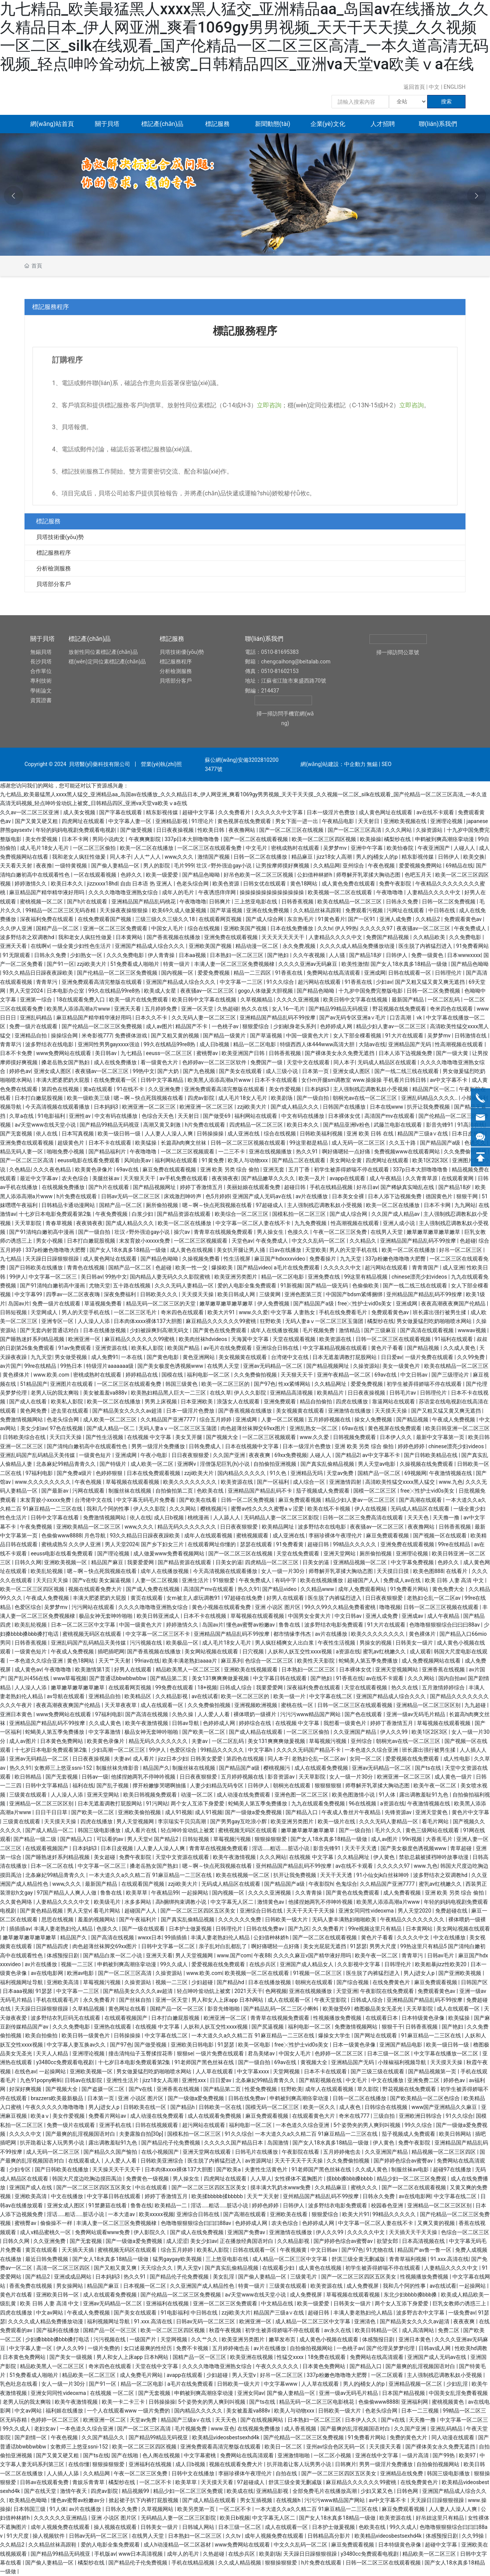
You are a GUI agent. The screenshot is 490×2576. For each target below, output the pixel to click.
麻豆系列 (231, 1661)
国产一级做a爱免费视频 (254, 1812)
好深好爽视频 (25, 2089)
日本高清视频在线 (424, 2241)
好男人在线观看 (285, 1598)
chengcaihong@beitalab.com (295, 661)
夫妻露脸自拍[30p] (142, 2134)
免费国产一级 (267, 1062)
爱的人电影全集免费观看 (247, 1285)
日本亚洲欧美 (197, 1401)
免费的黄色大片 (409, 2437)
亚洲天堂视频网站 (397, 1669)
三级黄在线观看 (28, 1795)
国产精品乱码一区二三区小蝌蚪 (281, 2009)
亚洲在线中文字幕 (377, 2455)
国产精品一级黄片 (225, 1035)
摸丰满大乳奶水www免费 (281, 2187)
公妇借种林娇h (315, 875)
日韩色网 (408, 2491)
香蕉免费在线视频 (31, 2286)
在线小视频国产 (160, 2152)
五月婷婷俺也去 (342, 2152)
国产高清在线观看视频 (427, 1330)
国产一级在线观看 (144, 1929)
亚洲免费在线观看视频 (231, 937)
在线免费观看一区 (116, 1080)
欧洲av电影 (81, 1973)
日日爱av (391, 1357)
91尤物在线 (380, 2250)
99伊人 (17, 1277)
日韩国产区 (474, 1982)
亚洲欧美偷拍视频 (140, 1812)
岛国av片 (18, 1303)
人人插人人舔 (63, 2473)
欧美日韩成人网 (236, 1294)
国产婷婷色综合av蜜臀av (404, 2161)
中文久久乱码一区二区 (319, 1241)
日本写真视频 (78, 1133)
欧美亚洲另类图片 (236, 1277)
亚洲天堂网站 (340, 1553)
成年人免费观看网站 (362, 1589)
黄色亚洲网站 (199, 1357)
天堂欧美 (316, 1250)
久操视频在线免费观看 (427, 1464)
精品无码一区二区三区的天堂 (161, 1303)
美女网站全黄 (346, 1160)
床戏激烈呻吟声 (183, 1196)
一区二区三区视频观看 (188, 1151)
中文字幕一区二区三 (53, 1277)
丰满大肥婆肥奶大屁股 (63, 1080)
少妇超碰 (202, 1982)
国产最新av (55, 1491)
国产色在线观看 (364, 1714)
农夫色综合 (76, 1178)
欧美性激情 (354, 964)
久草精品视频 (89, 2009)
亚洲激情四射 (346, 1482)
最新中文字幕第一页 (441, 1437)
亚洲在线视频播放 (271, 1151)
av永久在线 (338, 2330)
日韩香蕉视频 (298, 901)
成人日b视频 (214, 1044)
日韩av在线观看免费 (45, 2482)
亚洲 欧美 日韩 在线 (370, 1133)
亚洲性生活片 (123, 2080)
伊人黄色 (384, 1857)
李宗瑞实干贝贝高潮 (182, 1821)
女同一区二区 (366, 1759)
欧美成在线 (240, 2491)
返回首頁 (414, 87)
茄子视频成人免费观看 (323, 1491)
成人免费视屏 (363, 2286)
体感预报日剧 (63, 1955)
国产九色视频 (199, 1071)
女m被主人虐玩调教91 (194, 1598)
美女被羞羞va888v (105, 1393)
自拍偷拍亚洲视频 (275, 1464)
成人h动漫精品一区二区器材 (178, 2545)
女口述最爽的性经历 (148, 2348)
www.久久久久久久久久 (43, 1482)
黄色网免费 (34, 1411)
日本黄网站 (130, 937)
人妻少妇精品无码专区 (217, 1785)
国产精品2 (347, 1455)
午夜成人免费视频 (454, 1419)
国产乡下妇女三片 (163, 1544)
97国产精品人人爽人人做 (67, 1893)
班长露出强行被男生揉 (440, 1312)
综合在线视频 (204, 928)
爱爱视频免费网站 (421, 865)
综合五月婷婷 (216, 1419)
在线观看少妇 (279, 2268)
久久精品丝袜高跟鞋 (318, 910)
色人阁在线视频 (161, 2455)
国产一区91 (362, 919)
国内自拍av (451, 1678)
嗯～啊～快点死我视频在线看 (149, 1098)
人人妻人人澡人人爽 (169, 1133)
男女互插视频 (256, 2500)
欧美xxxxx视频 (156, 2214)
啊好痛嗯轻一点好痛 (346, 1151)
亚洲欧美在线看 (289, 2214)
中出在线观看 (151, 2187)
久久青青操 (309, 1893)
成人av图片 (159, 1026)
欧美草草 (137, 1893)
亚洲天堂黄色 (432, 1812)
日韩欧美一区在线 (221, 2107)
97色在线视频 (67, 1428)
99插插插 (176, 1937)
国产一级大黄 (452, 1053)
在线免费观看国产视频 (105, 919)
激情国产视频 (214, 857)
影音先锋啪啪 (224, 2009)
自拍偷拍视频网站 (312, 2348)
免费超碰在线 (452, 1911)
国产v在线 (84, 1580)
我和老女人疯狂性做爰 (79, 857)
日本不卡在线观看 (277, 1080)
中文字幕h (261, 1750)
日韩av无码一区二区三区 (131, 1196)
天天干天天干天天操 (311, 1911)
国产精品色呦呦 (201, 875)
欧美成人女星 (160, 991)
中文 (434, 87)
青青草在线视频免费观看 (224, 1232)
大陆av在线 (372, 1044)
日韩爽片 (220, 901)
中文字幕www (281, 2384)
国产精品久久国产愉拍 (110, 2152)
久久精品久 (363, 1241)
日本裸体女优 (344, 1116)
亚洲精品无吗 (307, 1473)
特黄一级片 (177, 964)
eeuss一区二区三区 (170, 1053)
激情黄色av (271, 1902)
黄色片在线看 (16, 2295)
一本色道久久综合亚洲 (36, 1661)
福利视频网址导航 (22, 1982)
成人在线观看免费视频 (321, 1768)
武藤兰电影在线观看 (398, 1125)
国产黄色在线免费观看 (220, 1330)
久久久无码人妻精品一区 (185, 1285)
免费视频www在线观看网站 (407, 1151)
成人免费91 (105, 1357)
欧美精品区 (138, 1696)
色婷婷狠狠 (110, 1473)
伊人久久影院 (250, 1393)
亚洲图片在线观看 (72, 1384)
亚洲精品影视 (172, 821)
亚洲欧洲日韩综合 (421, 2116)
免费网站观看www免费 (103, 2232)
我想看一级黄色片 (345, 1723)
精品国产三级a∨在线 (423, 1133)
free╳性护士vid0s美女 (365, 1303)
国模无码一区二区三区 (272, 2107)
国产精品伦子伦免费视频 (171, 2143)
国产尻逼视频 (268, 2027)
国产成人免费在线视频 (153, 1589)
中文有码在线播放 (117, 1116)
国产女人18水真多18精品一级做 (409, 964)
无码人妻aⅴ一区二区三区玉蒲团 (324, 1321)
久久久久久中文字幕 (279, 812)
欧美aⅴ (40, 2116)
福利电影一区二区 (209, 1375)
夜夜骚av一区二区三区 (424, 928)
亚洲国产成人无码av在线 (262, 1196)
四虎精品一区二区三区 (256, 1125)
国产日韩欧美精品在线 (431, 1455)
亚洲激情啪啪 (294, 2455)
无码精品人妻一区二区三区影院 (282, 1517)
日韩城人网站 (199, 2527)
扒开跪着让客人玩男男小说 (52, 2143)
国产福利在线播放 (58, 2330)
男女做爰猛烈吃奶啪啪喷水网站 (435, 1321)
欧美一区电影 (254, 2045)
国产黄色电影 (163, 1357)
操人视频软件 (49, 2536)
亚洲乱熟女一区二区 (314, 1428)
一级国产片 (143, 2339)
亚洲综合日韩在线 (278, 1348)
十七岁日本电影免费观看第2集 (56, 1214)
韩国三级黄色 (182, 1384)
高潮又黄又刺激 (162, 1125)
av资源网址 (258, 2161)
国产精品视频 (423, 1348)
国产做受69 (217, 1116)
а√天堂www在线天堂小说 (46, 1125)
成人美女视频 (79, 812)
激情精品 (350, 1330)
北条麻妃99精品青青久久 (66, 1464)
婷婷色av (20, 1071)
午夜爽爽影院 (145, 839)
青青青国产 (426, 1267)
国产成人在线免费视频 (197, 2232)
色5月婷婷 (218, 1196)
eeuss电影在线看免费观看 (89, 1160)
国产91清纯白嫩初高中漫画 (42, 1232)
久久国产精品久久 (104, 2437)
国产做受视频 (137, 830)
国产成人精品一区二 (111, 1428)
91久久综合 (280, 982)
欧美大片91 (221, 1312)
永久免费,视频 (300, 946)
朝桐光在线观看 (292, 1785)
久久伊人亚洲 (16, 928)
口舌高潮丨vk (406, 1017)
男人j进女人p (419, 1973)
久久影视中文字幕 (359, 1964)
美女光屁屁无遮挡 (325, 1946)
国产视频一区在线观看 (440, 1535)
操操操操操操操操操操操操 (272, 892)
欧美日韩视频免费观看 (150, 1795)
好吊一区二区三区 (461, 1250)
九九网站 (465, 1205)
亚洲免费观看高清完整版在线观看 (102, 982)
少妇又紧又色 (377, 2491)
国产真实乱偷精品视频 (328, 1464)
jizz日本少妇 (173, 1759)
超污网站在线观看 (320, 982)
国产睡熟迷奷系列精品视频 (32, 1339)
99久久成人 (174, 1964)
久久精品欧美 (429, 937)
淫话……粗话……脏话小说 (281, 1848)
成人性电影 (457, 1759)
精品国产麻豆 (107, 1562)
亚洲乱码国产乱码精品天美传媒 (38, 1455)
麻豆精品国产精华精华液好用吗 (47, 892)
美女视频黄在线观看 (243, 1357)
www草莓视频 (70, 1678)
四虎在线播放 (352, 1401)
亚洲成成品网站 (73, 2277)
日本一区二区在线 (53, 1866)
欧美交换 (474, 857)
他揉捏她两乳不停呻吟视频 (143, 1777)
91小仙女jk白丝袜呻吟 (383, 1875)
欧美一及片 (313, 1178)
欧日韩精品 (28, 1777)
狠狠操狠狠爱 (271, 1839)
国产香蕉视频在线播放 (174, 937)
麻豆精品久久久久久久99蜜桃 (221, 1321)
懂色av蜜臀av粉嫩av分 (78, 2500)
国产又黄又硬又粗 (37, 821)
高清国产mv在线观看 (390, 1116)
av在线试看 (204, 1696)
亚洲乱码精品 (36, 1017)
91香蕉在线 (289, 973)
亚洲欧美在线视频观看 (251, 1669)
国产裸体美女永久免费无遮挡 (340, 1053)
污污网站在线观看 (94, 1607)
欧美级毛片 (108, 1902)
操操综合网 (65, 1035)
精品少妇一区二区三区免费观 (412, 2179)
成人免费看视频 (402, 1893)
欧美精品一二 (171, 2205)
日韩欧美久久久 (159, 1294)
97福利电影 (39, 1473)
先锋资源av (399, 1812)
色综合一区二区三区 (269, 1661)
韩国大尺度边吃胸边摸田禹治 (87, 2179)
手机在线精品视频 (332, 1187)
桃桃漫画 (199, 1517)
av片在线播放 (312, 1196)
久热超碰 (227, 1009)
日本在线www (387, 1107)
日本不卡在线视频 (205, 1616)
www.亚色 (223, 2429)
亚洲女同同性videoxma (366, 1911)
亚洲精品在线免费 (402, 2473)
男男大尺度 (383, 1946)
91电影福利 (52, 1116)
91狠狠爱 (224, 1580)
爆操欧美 (222, 1267)
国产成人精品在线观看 (256, 1732)
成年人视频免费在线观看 (61, 2527)
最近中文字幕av (39, 1178)
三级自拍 (384, 2116)
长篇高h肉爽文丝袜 (184, 1143)
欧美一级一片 (290, 1696)
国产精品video (254, 1267)
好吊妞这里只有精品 (440, 2518)
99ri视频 (412, 1839)
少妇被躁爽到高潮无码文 (160, 1330)
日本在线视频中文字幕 (252, 1446)
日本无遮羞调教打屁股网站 (345, 1357)
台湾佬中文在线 (290, 1357)
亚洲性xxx (194, 2080)
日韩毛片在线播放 (257, 2152)
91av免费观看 (75, 1348)
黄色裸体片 (17, 1375)
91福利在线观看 (454, 1339)
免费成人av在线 (402, 1580)
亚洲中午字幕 (367, 848)
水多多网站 (138, 1902)
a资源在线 (348, 1651)
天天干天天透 (361, 1848)
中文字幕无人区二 (233, 1902)
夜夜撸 (44, 865)
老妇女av (45, 2429)
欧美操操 (370, 839)
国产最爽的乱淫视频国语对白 (81, 2134)
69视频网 (415, 1473)
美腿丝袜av (106, 1178)
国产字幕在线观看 (121, 812)
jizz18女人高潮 (335, 857)
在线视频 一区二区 (113, 2393)
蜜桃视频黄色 (448, 2402)
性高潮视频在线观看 (459, 1044)
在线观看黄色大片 (314, 2116)
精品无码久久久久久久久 (187, 1527)
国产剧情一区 (31, 2437)
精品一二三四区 (253, 973)
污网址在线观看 (406, 910)
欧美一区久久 (319, 2107)
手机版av (105, 2554)
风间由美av (138, 1160)
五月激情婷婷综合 (444, 1687)
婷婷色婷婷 (412, 1446)
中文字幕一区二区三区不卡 (158, 1634)
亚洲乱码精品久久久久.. (430, 1098)
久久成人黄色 (460, 1348)
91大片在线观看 (405, 1035)
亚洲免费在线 (324, 1277)
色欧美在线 (211, 1491)
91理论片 (203, 821)
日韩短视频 (14, 1312)
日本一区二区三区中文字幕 (83, 1625)
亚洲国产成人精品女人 (307, 1964)
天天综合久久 (157, 2268)
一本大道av (122, 2214)
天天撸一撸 (447, 1517)
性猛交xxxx (291, 2357)
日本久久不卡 (151, 1017)
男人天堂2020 (415, 1911)
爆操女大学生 (334, 2035)
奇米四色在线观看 (452, 1009)
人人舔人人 (227, 1517)
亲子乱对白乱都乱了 (223, 1946)
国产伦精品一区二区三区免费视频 (117, 973)
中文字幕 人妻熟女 (293, 1312)
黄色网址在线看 (127, 2009)
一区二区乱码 (444, 999)
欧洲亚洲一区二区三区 (149, 1107)
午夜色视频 (382, 865)
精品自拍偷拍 (316, 1401)
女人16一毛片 (289, 1009)
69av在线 (128, 1169)
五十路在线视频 (132, 1285)
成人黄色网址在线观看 (386, 812)
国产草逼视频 (226, 910)
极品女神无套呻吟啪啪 (106, 1616)
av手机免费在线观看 (184, 1178)
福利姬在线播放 (65, 2411)
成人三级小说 (282, 1071)
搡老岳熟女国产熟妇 (66, 1062)
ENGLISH (455, 87)
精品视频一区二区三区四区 (444, 2152)
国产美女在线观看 (241, 1071)
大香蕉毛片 (440, 1839)
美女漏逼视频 (115, 1580)
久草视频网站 (158, 2509)
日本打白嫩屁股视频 (39, 1098)
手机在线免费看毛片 (343, 1312)
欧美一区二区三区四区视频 (324, 839)
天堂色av (242, 1241)
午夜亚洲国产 (434, 848)
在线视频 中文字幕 (150, 1437)
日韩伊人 (449, 857)
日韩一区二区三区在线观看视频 (394, 1339)
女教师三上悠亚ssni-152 (63, 1768)
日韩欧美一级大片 (287, 1919)
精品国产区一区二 (434, 1089)
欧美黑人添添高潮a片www (79, 1009)
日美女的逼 (229, 1562)
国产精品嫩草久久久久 (268, 1178)
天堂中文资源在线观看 (182, 1857)
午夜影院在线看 (301, 2152)
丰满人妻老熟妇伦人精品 (64, 1929)
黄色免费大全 (449, 1589)
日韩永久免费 (402, 901)
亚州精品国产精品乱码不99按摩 (424, 1294)
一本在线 (132, 1357)
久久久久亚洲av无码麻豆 (308, 964)
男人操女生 (271, 1232)
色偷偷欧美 (366, 1285)
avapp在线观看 (348, 1178)
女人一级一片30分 (283, 1571)
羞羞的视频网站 (97, 1919)
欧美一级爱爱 (162, 875)
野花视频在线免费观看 (399, 1009)
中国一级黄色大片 (308, 1035)
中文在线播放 (450, 1937)
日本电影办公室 (66, 991)
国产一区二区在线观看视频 (256, 839)
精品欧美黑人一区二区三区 (188, 1669)
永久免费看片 (99, 2000)
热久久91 (307, 1151)
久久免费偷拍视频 (466, 1151)
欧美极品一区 (182, 1643)
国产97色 (265, 1384)
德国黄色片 (440, 1196)
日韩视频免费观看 (355, 1437)
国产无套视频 (16, 1133)
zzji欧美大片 (92, 964)
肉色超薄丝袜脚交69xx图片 (253, 1428)
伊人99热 (346, 928)
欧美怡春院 (401, 848)
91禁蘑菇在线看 (108, 2205)
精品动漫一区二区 (257, 946)
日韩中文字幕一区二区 (168, 1946)
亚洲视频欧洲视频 (256, 1705)
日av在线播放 (286, 1250)
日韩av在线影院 (84, 2080)
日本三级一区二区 (389, 2053)
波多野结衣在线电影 (50, 1044)
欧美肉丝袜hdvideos (204, 1339)
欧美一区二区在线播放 (147, 848)
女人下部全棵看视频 (357, 1035)
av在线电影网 (47, 1973)
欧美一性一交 (192, 1267)
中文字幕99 (29, 1294)
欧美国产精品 (184, 1348)
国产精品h (183, 2107)
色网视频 (276, 1991)
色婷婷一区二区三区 (339, 2053)
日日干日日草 (52, 1812)
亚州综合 (354, 865)
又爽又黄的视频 (436, 2223)
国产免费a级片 (75, 1473)
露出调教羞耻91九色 (424, 1795)
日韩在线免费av (265, 1929)
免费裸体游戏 (131, 1035)
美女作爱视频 (42, 839)
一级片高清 (416, 2455)
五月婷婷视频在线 (330, 1419)
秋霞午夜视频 (225, 2330)
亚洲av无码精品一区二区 (273, 1366)
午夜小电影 (154, 1455)
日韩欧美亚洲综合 (162, 2161)
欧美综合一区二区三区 (242, 1214)
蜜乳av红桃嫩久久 (385, 1651)
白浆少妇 (143, 1214)
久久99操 (473, 2536)
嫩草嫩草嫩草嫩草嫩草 (434, 1232)
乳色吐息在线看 (19, 2384)
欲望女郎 (388, 2241)
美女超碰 (105, 1857)
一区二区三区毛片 (136, 1312)
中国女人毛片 (168, 928)
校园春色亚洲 (387, 2205)
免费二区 (449, 2330)
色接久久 (298, 1232)
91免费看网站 (472, 946)
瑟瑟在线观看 (256, 1544)
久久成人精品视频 (240, 2563)
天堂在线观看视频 (295, 1339)
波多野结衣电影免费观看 (334, 1625)
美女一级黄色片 (401, 1366)
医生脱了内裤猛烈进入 (426, 946)
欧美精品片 (331, 1393)
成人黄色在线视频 (192, 1250)
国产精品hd (231, 1982)
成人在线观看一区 (162, 1705)
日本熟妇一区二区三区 (237, 955)
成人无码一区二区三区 (359, 1143)
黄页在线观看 (147, 1598)
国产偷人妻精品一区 (115, 865)
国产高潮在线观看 (421, 1500)
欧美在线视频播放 (322, 1580)
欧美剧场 (282, 1098)
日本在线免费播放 (292, 928)
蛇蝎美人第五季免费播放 (369, 1661)
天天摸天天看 (385, 2447)
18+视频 (207, 1687)
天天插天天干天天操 (413, 2232)
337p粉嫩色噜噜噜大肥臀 (56, 1250)
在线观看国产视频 (143, 1884)
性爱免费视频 (261, 2089)
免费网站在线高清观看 (334, 973)
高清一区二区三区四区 (63, 2268)
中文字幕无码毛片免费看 (146, 1500)
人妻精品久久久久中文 (434, 892)
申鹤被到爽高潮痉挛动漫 (445, 839)
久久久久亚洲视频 (298, 999)
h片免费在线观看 (206, 1125)
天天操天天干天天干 (117, 2169)
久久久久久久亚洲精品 (61, 2518)
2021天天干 (248, 1991)
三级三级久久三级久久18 (165, 919)
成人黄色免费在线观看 (349, 883)
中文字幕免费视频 (413, 1562)
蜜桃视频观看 (253, 1535)
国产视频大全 (222, 1437)
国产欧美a (229, 2169)
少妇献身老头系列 (295, 1026)
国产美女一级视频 (71, 2357)
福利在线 (83, 1785)
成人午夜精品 (386, 1178)
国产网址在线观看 (376, 2035)
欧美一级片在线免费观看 (139, 999)
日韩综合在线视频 (386, 2107)
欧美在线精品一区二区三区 (350, 901)
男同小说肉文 (109, 839)
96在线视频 (363, 1803)
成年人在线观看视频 (209, 1535)
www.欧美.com (51, 1375)
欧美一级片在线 (337, 1821)
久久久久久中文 (342, 1267)
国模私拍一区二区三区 (299, 1214)
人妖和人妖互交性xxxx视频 (300, 1651)
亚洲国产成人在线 (31, 2187)
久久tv (324, 928)
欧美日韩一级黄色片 (86, 2035)
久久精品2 (428, 919)
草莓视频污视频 (328, 1741)
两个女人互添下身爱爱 (198, 1803)
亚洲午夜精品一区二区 (344, 1375)
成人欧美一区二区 (153, 1464)
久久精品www (318, 1589)
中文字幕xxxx (253, 2071)
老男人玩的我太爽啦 (55, 1393)
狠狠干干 (392, 2027)
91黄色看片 (331, 919)
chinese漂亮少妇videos (420, 1277)
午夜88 (262, 1955)
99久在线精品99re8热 (115, 991)
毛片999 (184, 865)
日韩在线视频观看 (157, 2125)
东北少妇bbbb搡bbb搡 (411, 2295)
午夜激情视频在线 (451, 1473)
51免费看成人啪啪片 (135, 964)
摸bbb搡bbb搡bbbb (350, 2179)
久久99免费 (471, 1357)
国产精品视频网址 (155, 1187)
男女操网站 (70, 2286)
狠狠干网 (467, 1196)
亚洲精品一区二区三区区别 (429, 1705)
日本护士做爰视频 (191, 1929)
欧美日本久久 (67, 883)
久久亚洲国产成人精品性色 (202, 2286)
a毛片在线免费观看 (297, 1267)
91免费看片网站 (410, 1589)
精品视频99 (136, 2491)
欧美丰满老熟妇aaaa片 (190, 1661)
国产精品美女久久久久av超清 (127, 1411)
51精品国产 (33, 1384)
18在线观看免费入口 (81, 999)
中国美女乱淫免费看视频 (458, 2393)
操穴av (182, 1232)
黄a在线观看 (98, 1089)
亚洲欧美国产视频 (246, 928)
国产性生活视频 (105, 1437)
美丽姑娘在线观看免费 (254, 1187)
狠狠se (185, 2053)
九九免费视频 (311, 1223)
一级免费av (461, 2313)
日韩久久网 (28, 1562)
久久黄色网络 (16, 1902)
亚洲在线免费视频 (268, 910)
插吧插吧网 (111, 1651)
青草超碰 (461, 1848)
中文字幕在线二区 (331, 1696)
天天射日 (369, 821)
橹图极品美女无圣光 (378, 2009)
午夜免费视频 (112, 1214)
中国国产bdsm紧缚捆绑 (355, 1294)
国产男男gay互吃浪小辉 (239, 1821)
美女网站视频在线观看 (212, 1651)
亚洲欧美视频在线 (406, 821)
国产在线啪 (125, 2455)
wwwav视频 (472, 1330)
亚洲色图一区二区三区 (301, 1795)
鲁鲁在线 (290, 1625)
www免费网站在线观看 (64, 1053)
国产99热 (444, 2455)
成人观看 (420, 1651)
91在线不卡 (131, 1089)
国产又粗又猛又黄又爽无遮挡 (430, 982)
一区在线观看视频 (96, 875)
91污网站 (157, 1803)
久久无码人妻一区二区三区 (204, 1017)
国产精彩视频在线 (321, 2080)
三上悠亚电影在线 (256, 901)
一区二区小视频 (333, 2455)
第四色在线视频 (60, 1089)
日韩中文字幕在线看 (55, 1517)
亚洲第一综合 (36, 999)
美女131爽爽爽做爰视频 (221, 1678)
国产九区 (298, 1929)
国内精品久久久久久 (242, 1473)
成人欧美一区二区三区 (110, 1419)
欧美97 (468, 2455)
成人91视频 (179, 1812)
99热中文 (144, 1071)
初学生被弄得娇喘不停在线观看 (352, 1169)
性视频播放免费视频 (338, 2018)
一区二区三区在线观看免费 (210, 848)
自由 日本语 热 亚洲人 (147, 883)
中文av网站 (50, 2313)
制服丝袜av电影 (410, 2169)
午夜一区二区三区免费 (340, 1232)
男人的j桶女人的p (377, 857)
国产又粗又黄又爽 (116, 2268)
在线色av (25, 2071)
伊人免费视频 (274, 1303)
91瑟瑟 (358, 1946)
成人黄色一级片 (453, 1777)
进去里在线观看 (70, 1411)
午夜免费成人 (470, 928)
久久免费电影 (465, 937)
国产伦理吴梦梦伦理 (391, 2348)
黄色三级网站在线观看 (432, 1830)
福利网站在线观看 (256, 1116)
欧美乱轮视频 (47, 1571)
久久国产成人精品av (396, 1214)
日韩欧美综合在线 (25, 1437)
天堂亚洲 (347, 1991)
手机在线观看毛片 (58, 2000)
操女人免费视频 (373, 1419)
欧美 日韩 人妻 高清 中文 (455, 1580)
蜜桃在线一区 (297, 1705)
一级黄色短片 (95, 1455)
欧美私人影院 (148, 1348)
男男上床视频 (161, 1401)
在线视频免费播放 (64, 1187)
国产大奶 (168, 1071)
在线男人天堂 (387, 1232)
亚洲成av (413, 1616)
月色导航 (95, 1535)
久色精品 (20, 1169)
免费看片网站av (107, 2116)
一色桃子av (226, 1026)
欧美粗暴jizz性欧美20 (441, 1964)
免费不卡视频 (192, 2348)
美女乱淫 (224, 2277)
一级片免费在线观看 (429, 1357)
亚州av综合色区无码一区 (336, 2447)
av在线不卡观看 (436, 812)
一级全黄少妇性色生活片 (82, 946)
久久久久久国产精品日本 (234, 2143)
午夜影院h (321, 1884)
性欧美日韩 (211, 830)
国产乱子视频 (113, 1785)
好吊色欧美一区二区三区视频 (259, 875)
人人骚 (337, 955)
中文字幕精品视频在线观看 (335, 1348)
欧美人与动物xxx (248, 1160)
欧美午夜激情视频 (147, 1723)
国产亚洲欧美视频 (460, 1973)
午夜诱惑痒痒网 (217, 892)
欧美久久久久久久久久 (190, 1482)
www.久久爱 (253, 1312)
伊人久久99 (394, 1732)
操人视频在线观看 (116, 2527)
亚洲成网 (374, 973)
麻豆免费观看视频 (300, 1500)
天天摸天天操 (198, 1294)
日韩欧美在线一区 (145, 2107)
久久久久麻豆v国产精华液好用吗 (312, 1955)
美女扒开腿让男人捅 (241, 1250)
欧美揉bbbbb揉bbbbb (217, 2196)
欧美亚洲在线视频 (252, 2357)
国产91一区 (60, 964)
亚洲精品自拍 (31, 1035)
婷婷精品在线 (142, 1375)
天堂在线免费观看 (298, 1553)
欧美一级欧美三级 (89, 1098)
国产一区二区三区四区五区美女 (198, 1911)
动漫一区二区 (197, 1795)
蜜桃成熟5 (53, 1544)
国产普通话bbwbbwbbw (118, 1678)
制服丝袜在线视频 (130, 1491)
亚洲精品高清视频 (292, 1393)
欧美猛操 (146, 1143)
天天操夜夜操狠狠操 (124, 910)
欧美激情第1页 (93, 1669)
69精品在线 (459, 865)
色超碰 (468, 1241)
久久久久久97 (377, 928)
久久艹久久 (205, 2339)
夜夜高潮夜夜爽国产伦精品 (454, 1303)
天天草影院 (28, 1223)
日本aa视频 (193, 955)
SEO (387, 764)
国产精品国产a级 (441, 1143)
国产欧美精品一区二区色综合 (425, 2098)
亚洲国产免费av (246, 2232)
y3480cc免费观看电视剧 (65, 2062)
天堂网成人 (45, 1312)
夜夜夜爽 (260, 1455)
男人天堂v (139, 1839)
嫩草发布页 (283, 2339)
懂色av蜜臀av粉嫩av (251, 1625)
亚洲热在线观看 (113, 2027)
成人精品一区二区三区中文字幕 (290, 2259)
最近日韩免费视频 (47, 2259)
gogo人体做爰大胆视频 (266, 991)
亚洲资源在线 (112, 1348)
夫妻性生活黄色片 (267, 2169)
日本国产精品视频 (404, 2393)
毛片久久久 (389, 1830)
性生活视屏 (238, 1259)
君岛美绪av (262, 2053)
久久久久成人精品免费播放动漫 (358, 946)
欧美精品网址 (278, 1527)
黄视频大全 (314, 2062)
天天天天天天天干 (283, 937)
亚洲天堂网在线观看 (207, 2152)
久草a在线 (22, 1116)
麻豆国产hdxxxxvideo (280, 1259)
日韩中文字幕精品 (162, 1080)
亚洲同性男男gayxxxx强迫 (109, 1044)
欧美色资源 (226, 883)
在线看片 (457, 1571)
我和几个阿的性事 (109, 1509)
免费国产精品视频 (388, 937)
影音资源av (282, 1777)
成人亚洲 (453, 1267)
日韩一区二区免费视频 (449, 901)
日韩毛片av (403, 1393)
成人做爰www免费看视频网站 (169, 1553)
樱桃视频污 (214, 1509)
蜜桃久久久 (365, 2187)
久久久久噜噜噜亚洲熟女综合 (123, 892)
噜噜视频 (390, 1607)
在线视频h (289, 2500)
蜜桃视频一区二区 (42, 901)
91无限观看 (17, 955)
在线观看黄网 (458, 1178)
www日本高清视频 (141, 2554)
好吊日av (367, 1187)
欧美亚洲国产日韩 (244, 1053)
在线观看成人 (84, 2161)
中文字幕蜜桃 (200, 2455)
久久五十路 (403, 1143)
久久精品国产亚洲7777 (168, 1419)
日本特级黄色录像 (424, 2018)
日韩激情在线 (471, 1035)
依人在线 (47, 1133)
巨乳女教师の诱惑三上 (460, 2303)
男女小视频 (50, 1241)
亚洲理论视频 (447, 821)
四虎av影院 (202, 1098)
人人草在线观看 (215, 2071)
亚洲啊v (187, 1464)
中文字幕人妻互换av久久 (77, 2045)
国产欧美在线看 (198, 1500)
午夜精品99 (165, 1893)
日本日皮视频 (468, 1133)
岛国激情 (278, 2143)
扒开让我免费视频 (429, 1107)
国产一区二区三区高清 (355, 830)
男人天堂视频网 (135, 1821)
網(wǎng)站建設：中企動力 (333, 764)
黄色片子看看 (387, 1348)
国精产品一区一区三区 (177, 2009)
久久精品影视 (172, 1696)
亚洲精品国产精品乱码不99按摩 (278, 1017)
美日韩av (106, 1053)
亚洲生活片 (196, 1580)
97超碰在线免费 (244, 1598)
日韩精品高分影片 (329, 2536)
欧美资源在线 (336, 1339)
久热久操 (183, 1714)
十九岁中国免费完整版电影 (371, 991)
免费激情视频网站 (22, 1419)
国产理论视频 (114, 1553)
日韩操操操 (211, 1133)
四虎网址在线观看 (84, 821)
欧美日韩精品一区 (377, 2330)
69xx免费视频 (290, 1455)
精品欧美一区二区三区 (89, 2375)
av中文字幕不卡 (449, 1080)
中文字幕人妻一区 (130, 821)
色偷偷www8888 (61, 1535)
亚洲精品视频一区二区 (360, 1562)
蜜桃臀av (207, 1053)
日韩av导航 (186, 1723)
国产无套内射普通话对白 (50, 1330)
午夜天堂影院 (331, 2000)
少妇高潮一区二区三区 (118, 1750)
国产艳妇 (278, 955)
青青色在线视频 (86, 1267)
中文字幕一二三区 (242, 982)
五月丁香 (299, 1169)
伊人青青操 (162, 955)
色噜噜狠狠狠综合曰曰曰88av (445, 1625)
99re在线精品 (40, 1366)
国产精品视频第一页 (432, 2071)
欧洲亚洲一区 (84, 1339)
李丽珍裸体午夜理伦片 (336, 1535)
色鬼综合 (346, 1884)
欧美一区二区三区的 (226, 1384)
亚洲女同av (250, 2393)
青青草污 (47, 982)
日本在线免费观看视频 (154, 1473)
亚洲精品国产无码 (410, 1044)
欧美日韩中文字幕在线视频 (204, 999)
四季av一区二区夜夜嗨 (73, 1294)
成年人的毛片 (178, 892)
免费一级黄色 (427, 955)
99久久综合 (419, 2125)
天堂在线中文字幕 (157, 2366)
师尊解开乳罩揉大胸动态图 (369, 875)
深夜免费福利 (120, 1294)
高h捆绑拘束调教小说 (181, 1902)
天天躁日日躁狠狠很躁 (52, 1259)
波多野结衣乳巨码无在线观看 (66, 2018)
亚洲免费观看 (280, 1401)
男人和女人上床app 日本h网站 (228, 2000)
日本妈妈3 (317, 1089)
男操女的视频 (376, 1643)
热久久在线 (255, 1009)
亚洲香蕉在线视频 (444, 1669)
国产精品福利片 (107, 1151)
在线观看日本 (382, 2018)
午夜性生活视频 (337, 1643)
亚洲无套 (274, 1169)
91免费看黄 (290, 1544)
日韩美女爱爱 (207, 1759)
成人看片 (144, 1759)
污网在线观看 (89, 1491)
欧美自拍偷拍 (42, 2035)
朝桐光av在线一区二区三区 (366, 1098)
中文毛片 (257, 848)
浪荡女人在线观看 (239, 1401)
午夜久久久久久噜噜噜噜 (55, 2107)
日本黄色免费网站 (62, 1741)
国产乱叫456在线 (29, 1678)
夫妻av (200, 1741)
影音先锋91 (440, 1125)
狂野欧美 (271, 1321)
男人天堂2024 (26, 991)
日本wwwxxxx (463, 955)
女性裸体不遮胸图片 (299, 2179)
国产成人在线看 (28, 1401)
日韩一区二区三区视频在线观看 (249, 1143)
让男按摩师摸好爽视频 (283, 865)
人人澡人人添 (94, 1321)
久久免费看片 (235, 812)
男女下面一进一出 (297, 821)
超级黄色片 (71, 1143)
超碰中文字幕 (199, 812)
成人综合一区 (309, 1482)
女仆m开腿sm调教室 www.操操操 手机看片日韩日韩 (364, 1080)
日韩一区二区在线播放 (261, 857)
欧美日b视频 (235, 2518)
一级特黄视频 (71, 865)
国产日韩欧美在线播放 (36, 1267)
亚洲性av (80, 1116)
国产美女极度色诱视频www (170, 1366)
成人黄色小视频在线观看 (329, 2339)
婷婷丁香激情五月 (202, 1187)
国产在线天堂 (40, 2491)
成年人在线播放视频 (275, 1330)
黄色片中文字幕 (470, 1812)
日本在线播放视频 (105, 1330)
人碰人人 (465, 848)
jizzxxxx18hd (102, 883)
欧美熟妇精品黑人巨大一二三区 (169, 1393)
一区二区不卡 (156, 2482)
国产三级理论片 (450, 1375)
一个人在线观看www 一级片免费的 (129, 2411)
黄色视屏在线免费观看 (244, 821)
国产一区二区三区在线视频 (292, 830)
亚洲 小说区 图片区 (278, 1607)
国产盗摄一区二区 (104, 2089)
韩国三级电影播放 (100, 1830)
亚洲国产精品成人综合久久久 (150, 946)
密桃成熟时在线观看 (295, 848)
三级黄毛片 (304, 2277)
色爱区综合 (28, 1607)
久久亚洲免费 (164, 1089)
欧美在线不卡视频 (329, 1509)
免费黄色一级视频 (148, 2179)
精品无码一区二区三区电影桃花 (317, 2402)
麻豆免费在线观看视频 (169, 1169)
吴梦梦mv (335, 848)
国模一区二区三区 (375, 1491)
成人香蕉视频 (300, 2429)
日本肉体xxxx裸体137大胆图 (148, 1321)
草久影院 (368, 2089)
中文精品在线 (277, 2303)
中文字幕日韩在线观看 (280, 1678)
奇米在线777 (355, 2116)
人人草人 (261, 2179)
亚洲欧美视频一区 (66, 1562)
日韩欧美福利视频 (322, 1133)
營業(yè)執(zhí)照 (161, 764)
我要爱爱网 (141, 1562)
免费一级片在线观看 (34, 1026)
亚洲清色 (365, 2321)
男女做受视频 (71, 1357)
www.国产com (234, 1955)
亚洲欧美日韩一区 (58, 2295)
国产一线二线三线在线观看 (407, 1071)
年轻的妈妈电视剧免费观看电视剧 (76, 830)
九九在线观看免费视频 (318, 1803)
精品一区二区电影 (255, 1044)
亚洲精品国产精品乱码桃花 (144, 901)
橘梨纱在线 (398, 839)
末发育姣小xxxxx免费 (145, 1241)
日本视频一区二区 (145, 2286)
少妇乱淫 (457, 2384)
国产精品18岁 (366, 955)
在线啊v (40, 946)
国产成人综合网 (265, 919)
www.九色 (450, 1482)
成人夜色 (350, 2107)
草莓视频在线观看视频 (133, 1482)
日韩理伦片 (449, 973)
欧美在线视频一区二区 (243, 1875)
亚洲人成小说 (399, 1223)
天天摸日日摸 (393, 1571)
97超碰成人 (270, 1205)
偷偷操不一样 (57, 2223)
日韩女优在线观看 (265, 883)
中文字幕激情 (105, 1732)
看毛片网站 (436, 1821)
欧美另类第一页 (196, 2509)
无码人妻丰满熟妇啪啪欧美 (344, 1919)
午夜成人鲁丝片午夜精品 (352, 1812)
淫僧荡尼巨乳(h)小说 (225, 1464)
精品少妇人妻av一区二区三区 (391, 1026)
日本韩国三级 (30, 2509)
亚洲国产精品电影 (401, 2045)
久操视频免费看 (201, 1259)
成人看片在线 (141, 1830)
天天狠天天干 (140, 1178)
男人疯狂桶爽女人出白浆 (285, 1643)
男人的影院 (157, 865)
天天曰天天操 (66, 1437)
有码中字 (286, 1580)
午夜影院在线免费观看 (387, 1991)
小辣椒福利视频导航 (402, 2062)
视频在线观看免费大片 (95, 1589)
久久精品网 (326, 865)
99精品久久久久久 (355, 1544)
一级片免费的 (104, 2348)
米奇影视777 (97, 1035)
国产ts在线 (428, 1768)
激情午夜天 (74, 2491)
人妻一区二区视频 (283, 1419)
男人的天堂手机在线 (354, 1250)
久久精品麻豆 (331, 2187)
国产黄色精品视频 (42, 1911)
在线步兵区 (263, 1964)
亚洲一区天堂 (197, 1009)
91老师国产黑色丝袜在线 (205, 2062)
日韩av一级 (95, 1777)
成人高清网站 (418, 2330)
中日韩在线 (442, 910)
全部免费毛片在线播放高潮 (325, 2491)
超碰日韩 (295, 1187)
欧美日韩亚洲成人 (159, 1616)
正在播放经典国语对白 (247, 2241)
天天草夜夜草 (121, 1705)
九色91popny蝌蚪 (41, 2080)
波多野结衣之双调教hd (28, 937)
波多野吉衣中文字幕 (421, 2313)
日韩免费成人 (205, 1446)
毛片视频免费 (319, 1330)
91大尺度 (18, 2536)
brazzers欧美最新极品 (58, 2098)
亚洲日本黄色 (16, 1714)
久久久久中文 (413, 1937)
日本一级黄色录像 (355, 2045)
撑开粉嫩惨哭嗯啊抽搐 (159, 1785)
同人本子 (120, 857)
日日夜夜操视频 (175, 830)
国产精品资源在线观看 (184, 1214)
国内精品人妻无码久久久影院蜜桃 (170, 1277)
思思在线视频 (58, 1919)
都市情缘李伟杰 (292, 1634)
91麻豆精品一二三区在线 (431, 2035)
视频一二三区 (77, 1964)
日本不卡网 (76, 839)
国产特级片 (113, 1464)
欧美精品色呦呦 (28, 2500)
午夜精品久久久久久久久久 (413, 1919)
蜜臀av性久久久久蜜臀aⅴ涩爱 (268, 1509)
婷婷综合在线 (255, 1723)
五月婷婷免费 (161, 1009)
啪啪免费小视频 (66, 1151)
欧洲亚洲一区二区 (226, 2018)
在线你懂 (79, 2464)
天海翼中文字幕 (250, 1339)
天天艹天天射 (115, 1661)
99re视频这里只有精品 (375, 1929)
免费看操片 (323, 1259)
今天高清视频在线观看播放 (58, 1107)
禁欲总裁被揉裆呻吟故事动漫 (434, 1857)
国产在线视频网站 (262, 2420)
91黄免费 (213, 1160)
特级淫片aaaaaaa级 (110, 1366)
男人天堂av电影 (377, 1464)
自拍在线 (287, 2473)
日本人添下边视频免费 (406, 1053)
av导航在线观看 (66, 1696)
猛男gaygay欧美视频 (178, 2259)
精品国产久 (156, 1768)
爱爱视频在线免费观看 (412, 1759)
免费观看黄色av (463, 919)
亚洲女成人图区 (53, 1071)
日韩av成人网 (435, 2348)
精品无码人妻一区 (22, 1151)
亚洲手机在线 (115, 2125)
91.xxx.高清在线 (449, 2259)
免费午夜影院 (395, 883)
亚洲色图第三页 (303, 1294)
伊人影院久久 (150, 2232)
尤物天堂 (99, 1285)
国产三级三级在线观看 (378, 2071)
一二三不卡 (232, 1151)
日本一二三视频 (420, 2411)
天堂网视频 (287, 2071)
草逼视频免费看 (103, 1303)
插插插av (20, 1929)
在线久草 (220, 1393)
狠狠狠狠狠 (329, 1785)
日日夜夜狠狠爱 (191, 1455)
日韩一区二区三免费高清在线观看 (363, 1517)
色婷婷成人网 (336, 1026)
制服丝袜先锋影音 (118, 1768)
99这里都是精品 (309, 1143)
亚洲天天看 (14, 946)
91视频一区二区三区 (318, 1973)
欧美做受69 (337, 2009)
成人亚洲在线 (244, 1133)
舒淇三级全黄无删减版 (359, 2259)
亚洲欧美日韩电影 (193, 2045)
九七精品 (132, 1053)
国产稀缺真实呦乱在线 (408, 1187)
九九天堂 (351, 1259)
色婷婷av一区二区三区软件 (215, 1062)
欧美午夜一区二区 (435, 1785)
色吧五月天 (419, 875)
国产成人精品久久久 (295, 1107)
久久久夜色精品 (52, 1169)
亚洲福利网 (415, 2402)
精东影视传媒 (162, 812)
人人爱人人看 (214, 1714)
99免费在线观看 (175, 1687)
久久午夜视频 (309, 955)
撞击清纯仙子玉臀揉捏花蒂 (141, 2053)
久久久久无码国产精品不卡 (309, 1750)
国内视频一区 (177, 973)
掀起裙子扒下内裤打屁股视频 (144, 2500)
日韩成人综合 (236, 1687)
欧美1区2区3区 (430, 1160)
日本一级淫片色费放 (331, 812)
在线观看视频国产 (47, 1848)
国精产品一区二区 (58, 928)
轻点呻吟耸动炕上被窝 (188, 1830)
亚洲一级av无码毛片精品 (416, 1714)
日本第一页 (316, 1071)
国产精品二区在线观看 (299, 1160)
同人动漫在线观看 (453, 2437)
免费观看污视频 (364, 910)
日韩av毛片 (441, 1955)
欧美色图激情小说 (354, 1795)
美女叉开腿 (189, 1437)
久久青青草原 (422, 1178)
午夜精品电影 (338, 821)
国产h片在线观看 (88, 901)
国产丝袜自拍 (135, 2000)
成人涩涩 (177, 2241)
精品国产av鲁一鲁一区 (424, 2250)
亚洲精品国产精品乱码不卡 (260, 1491)
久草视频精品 (257, 999)
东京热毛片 (301, 919)
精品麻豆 (302, 857)
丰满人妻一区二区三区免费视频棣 (235, 964)
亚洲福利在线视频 (168, 2303)
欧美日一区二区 (284, 2447)
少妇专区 (20, 2169)
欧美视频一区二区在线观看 (340, 892)
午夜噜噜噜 (390, 892)
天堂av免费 (341, 1473)
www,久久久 (180, 857)
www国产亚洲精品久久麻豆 (445, 2107)
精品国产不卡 (192, 1026)
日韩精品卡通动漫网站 (68, 1205)
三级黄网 (270, 1294)
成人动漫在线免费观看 (244, 1795)
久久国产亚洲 (229, 1455)
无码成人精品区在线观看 (388, 1062)
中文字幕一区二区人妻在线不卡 (254, 1223)
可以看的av (110, 1839)
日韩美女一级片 (414, 1643)
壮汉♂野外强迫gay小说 (224, 865)
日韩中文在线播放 (194, 2473)
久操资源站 (430, 830)
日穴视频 (253, 1651)
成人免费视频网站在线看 (432, 1661)
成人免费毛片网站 (142, 2375)
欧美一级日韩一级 (120, 1133)
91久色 (279, 1473)
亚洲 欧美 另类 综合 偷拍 (230, 1169)
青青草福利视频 (408, 2259)
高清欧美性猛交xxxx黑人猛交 (400, 1482)
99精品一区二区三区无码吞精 (61, 910)
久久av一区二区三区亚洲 (30, 812)
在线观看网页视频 (221, 919)
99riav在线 (147, 1661)
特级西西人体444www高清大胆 (318, 1044)
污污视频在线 (146, 1643)
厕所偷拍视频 (162, 1205)
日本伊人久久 (396, 1437)
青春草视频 (60, 1223)
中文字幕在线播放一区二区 (446, 2053)
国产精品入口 (302, 1812)
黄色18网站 (304, 883)
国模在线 (173, 1375)
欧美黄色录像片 (94, 1169)
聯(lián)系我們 (264, 638)
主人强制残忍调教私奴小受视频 (371, 1089)
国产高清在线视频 (147, 1714)
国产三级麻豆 (380, 1330)
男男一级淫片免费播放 (158, 1446)
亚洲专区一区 (58, 1321)
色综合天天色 (158, 1116)
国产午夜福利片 (138, 1919)
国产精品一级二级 (35, 1839)
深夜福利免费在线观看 (47, 919)
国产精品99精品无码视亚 (339, 1009)
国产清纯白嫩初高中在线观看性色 (87, 1446)
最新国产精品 (408, 999)
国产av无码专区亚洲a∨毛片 (353, 1017)
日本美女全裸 (348, 1196)
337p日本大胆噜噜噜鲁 (193, 839)
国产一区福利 (273, 1482)
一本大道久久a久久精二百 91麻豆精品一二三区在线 (151, 1875)
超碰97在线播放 (452, 2169)
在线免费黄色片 (391, 1982)
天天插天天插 (78, 2250)
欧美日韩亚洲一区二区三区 (457, 1428)
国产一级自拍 (313, 1098)
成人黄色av (28, 1669)
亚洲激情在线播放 (350, 1411)
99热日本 (71, 1366)
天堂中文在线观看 (309, 1062)
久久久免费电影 (125, 955)
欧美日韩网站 (455, 2134)
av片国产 (10, 1366)
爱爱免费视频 (214, 973)
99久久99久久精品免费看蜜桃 (340, 1607)
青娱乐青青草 (89, 2482)
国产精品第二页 (169, 1678)
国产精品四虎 (52, 1946)
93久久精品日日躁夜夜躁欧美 (38, 973)
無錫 (372, 764)
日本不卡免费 (16, 1053)
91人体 (388, 1795)
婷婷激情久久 (31, 883)
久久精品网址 (331, 1384)
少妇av (384, 982)
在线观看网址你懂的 (212, 1544)
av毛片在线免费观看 (228, 1348)
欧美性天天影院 (316, 1661)
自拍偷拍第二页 (174, 1491)
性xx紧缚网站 (295, 1384)
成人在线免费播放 (116, 1062)
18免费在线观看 (327, 2357)
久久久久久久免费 (240, 1919)
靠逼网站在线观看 (394, 1401)
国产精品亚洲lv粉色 (347, 1125)
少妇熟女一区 (86, 955)
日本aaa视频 (18, 1991)
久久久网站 (399, 830)
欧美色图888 (428, 1571)
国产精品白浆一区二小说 (113, 1955)
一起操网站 (195, 1893)
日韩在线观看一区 (410, 973)
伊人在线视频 (371, 1509)
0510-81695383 (280, 652)
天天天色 (418, 1517)
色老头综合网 (193, 883)
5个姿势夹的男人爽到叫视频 (367, 2125)
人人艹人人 (148, 857)
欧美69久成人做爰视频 (179, 910)
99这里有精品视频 (366, 1277)
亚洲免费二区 (424, 2080)
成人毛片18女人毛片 (45, 848)
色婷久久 (132, 875)
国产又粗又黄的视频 (175, 1035)
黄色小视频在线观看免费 (222, 1607)
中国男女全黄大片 (310, 1616)
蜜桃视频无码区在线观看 (92, 1634)
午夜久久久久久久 (278, 2366)
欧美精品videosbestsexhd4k (226, 2437)
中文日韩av (414, 1375)
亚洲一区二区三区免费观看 (116, 928)
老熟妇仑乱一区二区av (434, 1598)
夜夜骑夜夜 (225, 1178)
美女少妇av (33, 1428)
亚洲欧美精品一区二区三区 (89, 1527)
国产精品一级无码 (327, 1285)
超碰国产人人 (364, 1580)
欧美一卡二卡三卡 (124, 2402)
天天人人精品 (52, 2053)
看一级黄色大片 (159, 1062)
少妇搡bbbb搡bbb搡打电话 (58, 2339)
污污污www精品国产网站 (311, 1714)
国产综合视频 (353, 1982)
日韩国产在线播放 (345, 1107)
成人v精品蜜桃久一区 (46, 2232)
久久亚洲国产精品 (355, 1732)
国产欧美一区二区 (204, 1732)
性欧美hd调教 (471, 2348)
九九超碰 (475, 1705)
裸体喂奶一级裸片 (256, 1714)
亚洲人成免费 (396, 919)
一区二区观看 (387, 2375)
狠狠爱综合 (256, 1026)
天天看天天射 (16, 865)
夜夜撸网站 (242, 830)
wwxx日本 (150, 1937)
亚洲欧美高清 (63, 1982)
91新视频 (292, 1285)
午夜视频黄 (294, 2250)
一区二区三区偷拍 (95, 848)
